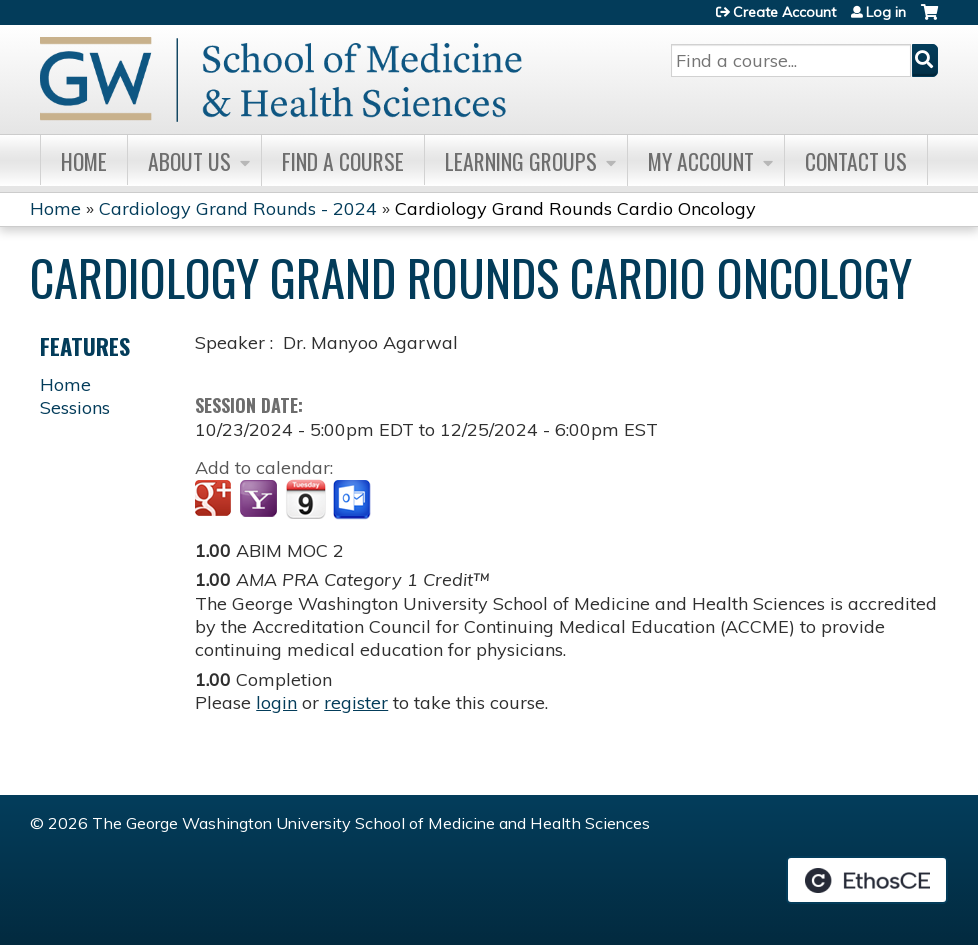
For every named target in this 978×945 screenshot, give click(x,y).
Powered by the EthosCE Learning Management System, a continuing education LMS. (867, 880)
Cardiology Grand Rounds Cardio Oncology (575, 208)
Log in (886, 12)
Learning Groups (521, 161)
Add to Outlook (353, 500)
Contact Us (856, 161)
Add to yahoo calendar (260, 500)
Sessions (75, 407)
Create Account (784, 12)
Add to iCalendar (305, 499)
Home (84, 161)
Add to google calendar (215, 500)
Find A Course (343, 161)
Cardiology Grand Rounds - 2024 (238, 208)
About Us (189, 161)
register (356, 702)
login (276, 702)
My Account (701, 161)
